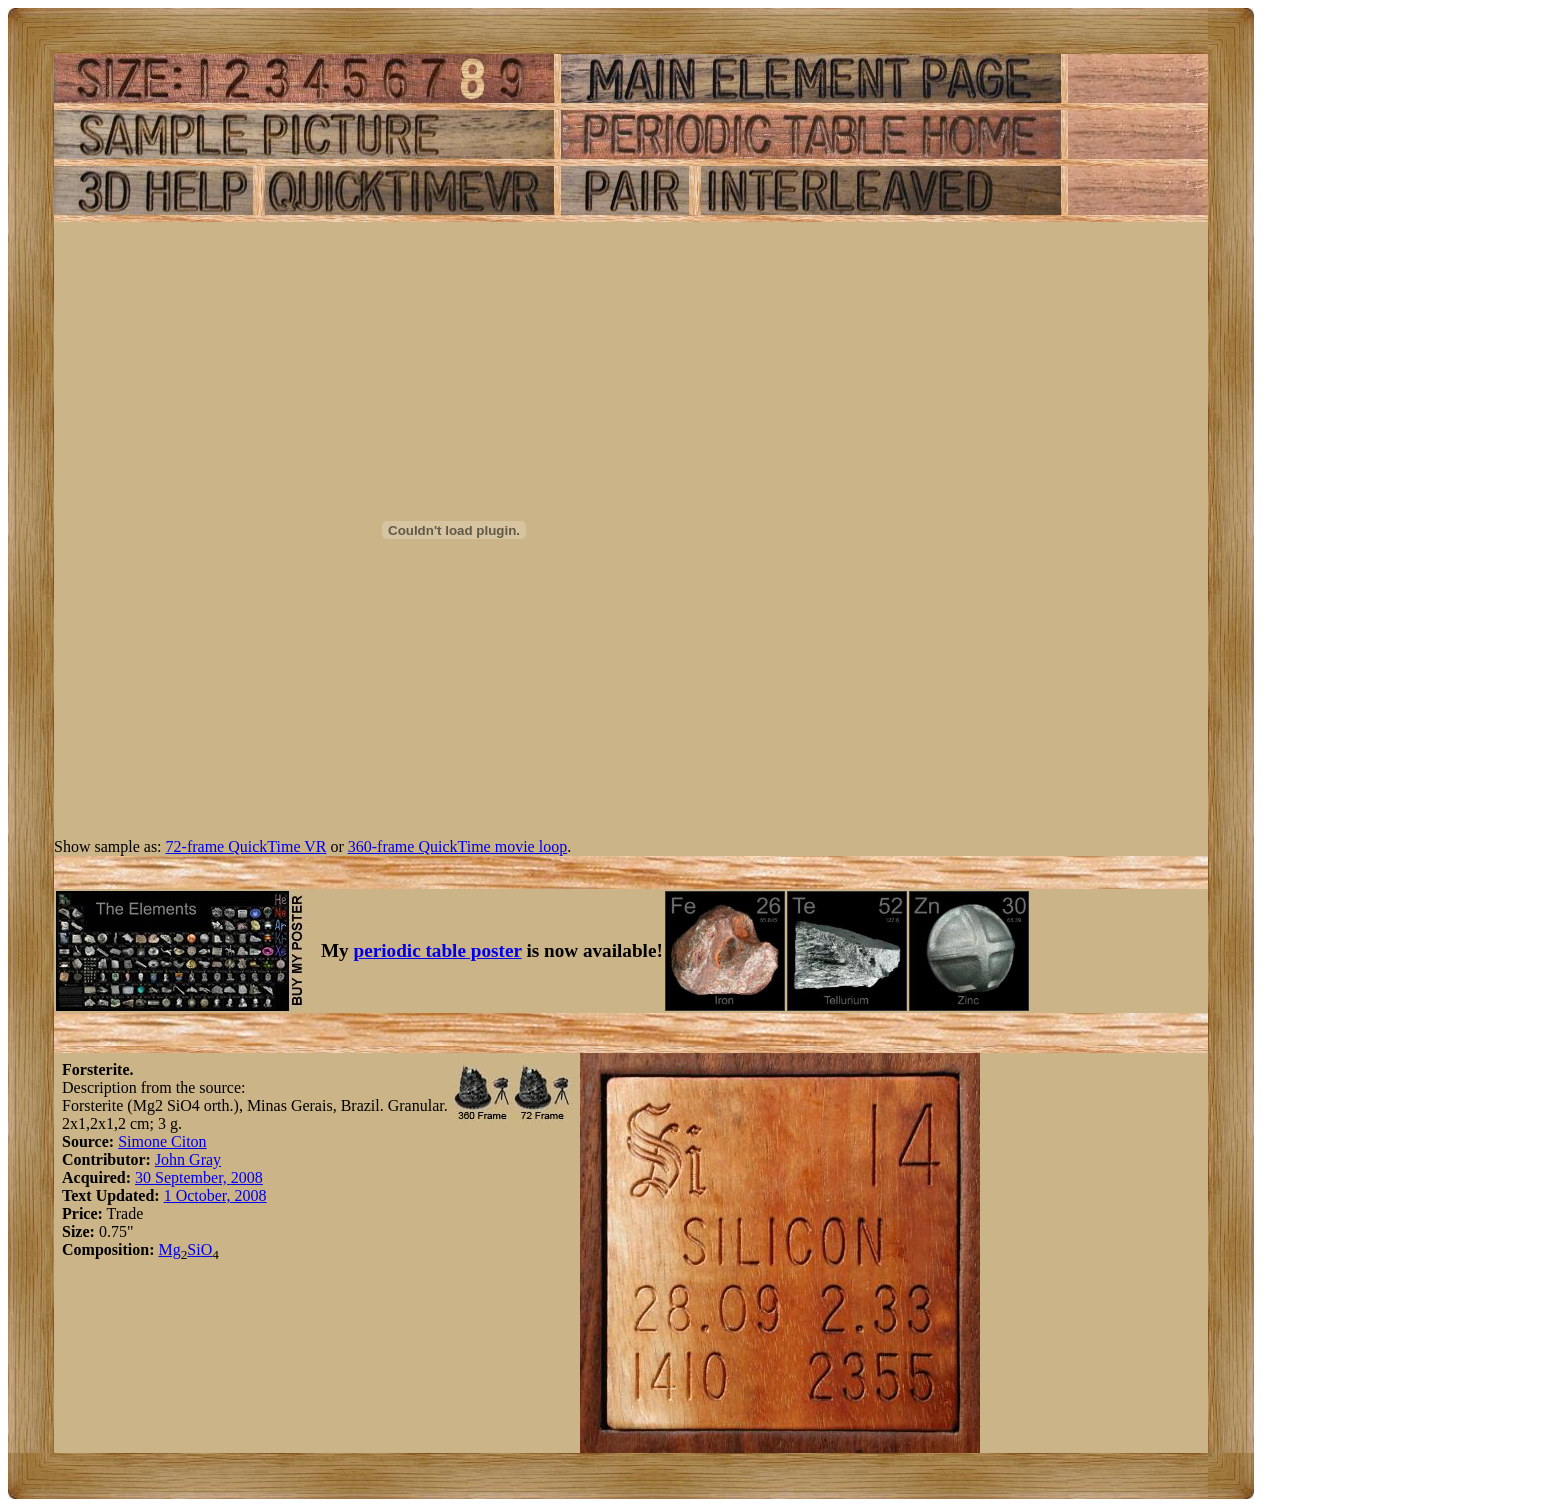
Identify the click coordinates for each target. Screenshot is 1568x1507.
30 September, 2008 (199, 1177)
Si (193, 1249)
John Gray (188, 1159)
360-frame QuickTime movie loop (457, 846)
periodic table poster (438, 950)
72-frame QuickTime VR (246, 846)
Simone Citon (162, 1141)
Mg (169, 1249)
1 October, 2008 (215, 1195)
